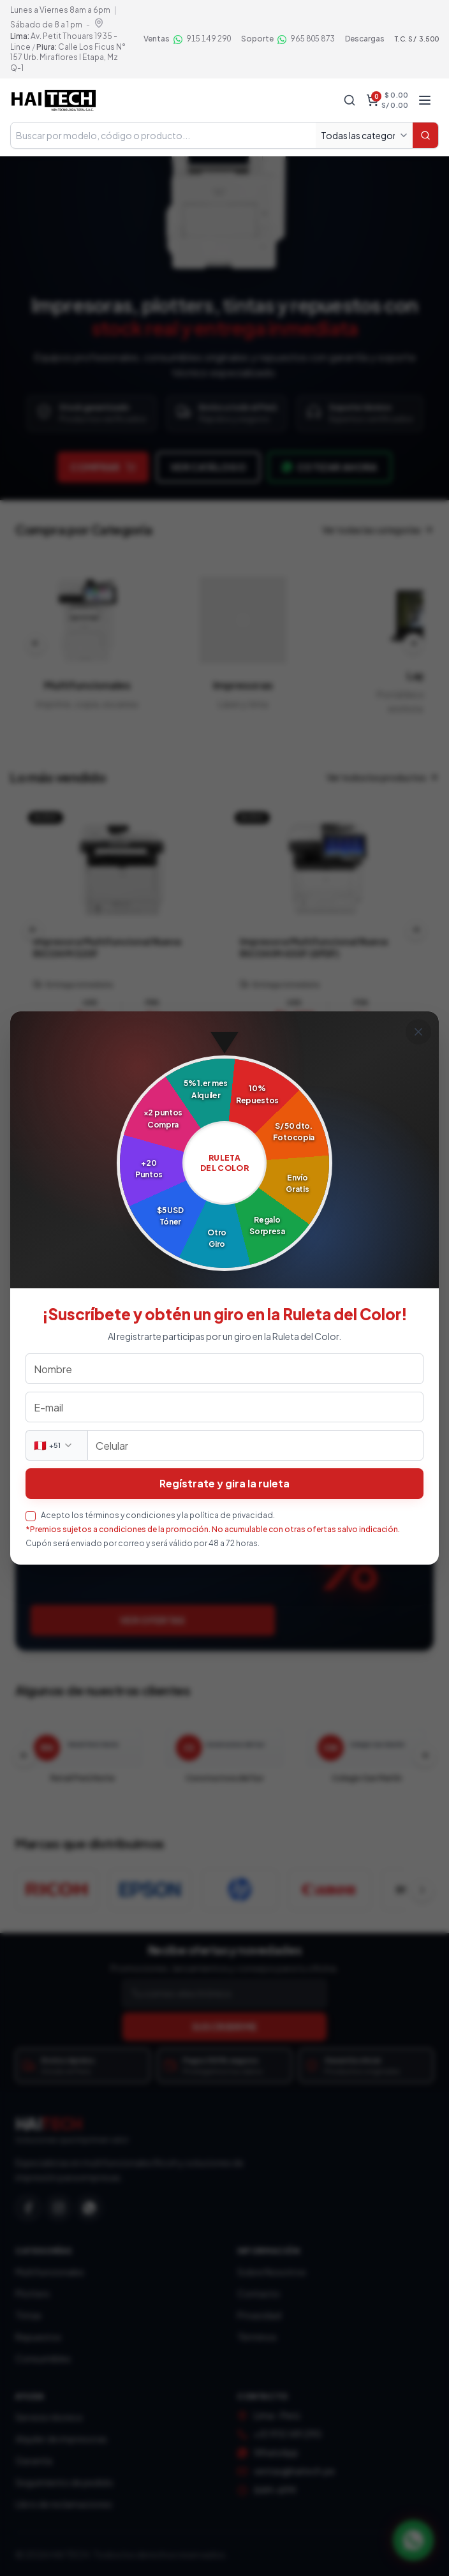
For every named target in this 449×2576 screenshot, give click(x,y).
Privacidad (259, 2315)
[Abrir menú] (425, 100)
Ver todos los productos (383, 777)
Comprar (102, 467)
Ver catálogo (208, 467)
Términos (257, 2336)
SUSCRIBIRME (225, 2026)
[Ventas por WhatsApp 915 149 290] (187, 39)
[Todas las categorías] (364, 135)
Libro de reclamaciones (63, 2504)
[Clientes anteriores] (24, 1755)
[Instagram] (58, 2208)
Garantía (33, 2460)
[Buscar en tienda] (163, 135)
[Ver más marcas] (422, 1890)
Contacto (258, 2293)
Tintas (28, 2315)
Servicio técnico (49, 2417)
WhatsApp (276, 2452)
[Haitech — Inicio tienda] (53, 100)
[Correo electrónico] (224, 1993)
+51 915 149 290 (287, 2433)
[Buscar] (425, 135)
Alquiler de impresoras (61, 2439)
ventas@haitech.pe (294, 2470)
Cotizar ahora (330, 467)
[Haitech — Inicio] (224, 2130)
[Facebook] (28, 2208)
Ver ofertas (153, 1620)
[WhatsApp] (89, 2208)
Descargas (365, 38)
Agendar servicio (136, 1436)
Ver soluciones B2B (140, 1252)
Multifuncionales (49, 2271)
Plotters (32, 2293)
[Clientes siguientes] (424, 1755)
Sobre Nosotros (271, 2271)
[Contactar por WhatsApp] (413, 2540)
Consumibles (43, 2358)
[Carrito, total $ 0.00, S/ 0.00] (387, 100)
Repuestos (38, 2336)
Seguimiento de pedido (64, 2482)
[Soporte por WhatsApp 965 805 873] (288, 39)
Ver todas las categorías (378, 529)
